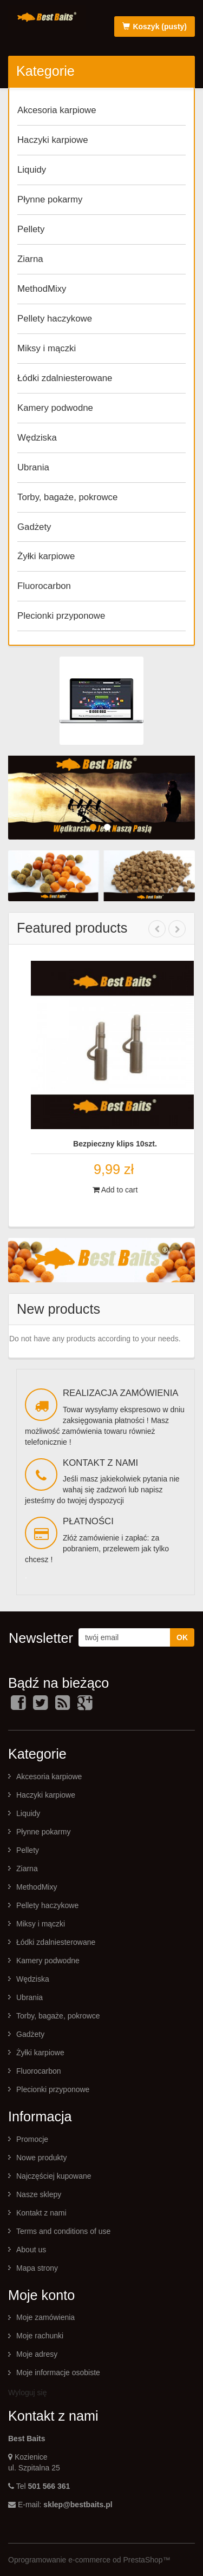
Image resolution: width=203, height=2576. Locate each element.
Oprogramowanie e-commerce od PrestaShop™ (89, 2559)
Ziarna (30, 259)
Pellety (30, 229)
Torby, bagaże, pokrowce (67, 497)
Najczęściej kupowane (53, 2176)
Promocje (32, 2139)
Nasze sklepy (38, 2194)
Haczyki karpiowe (52, 140)
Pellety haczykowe (54, 318)
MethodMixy (41, 289)
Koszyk (154, 26)
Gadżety (34, 527)
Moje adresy (36, 2354)
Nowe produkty (41, 2157)
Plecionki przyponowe (61, 616)
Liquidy (31, 170)
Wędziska (37, 437)
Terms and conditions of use (63, 2231)
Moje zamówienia (45, 2317)
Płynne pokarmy (49, 199)
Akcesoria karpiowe (56, 110)
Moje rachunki (39, 2335)
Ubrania (33, 467)
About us (31, 2249)
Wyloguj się (27, 2392)
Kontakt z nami (41, 2212)
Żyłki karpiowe (46, 556)
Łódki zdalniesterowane (64, 378)
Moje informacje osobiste (58, 2372)
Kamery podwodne (55, 408)
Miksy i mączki (46, 348)
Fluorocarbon (44, 586)
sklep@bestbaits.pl (77, 2504)
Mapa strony (37, 2268)
